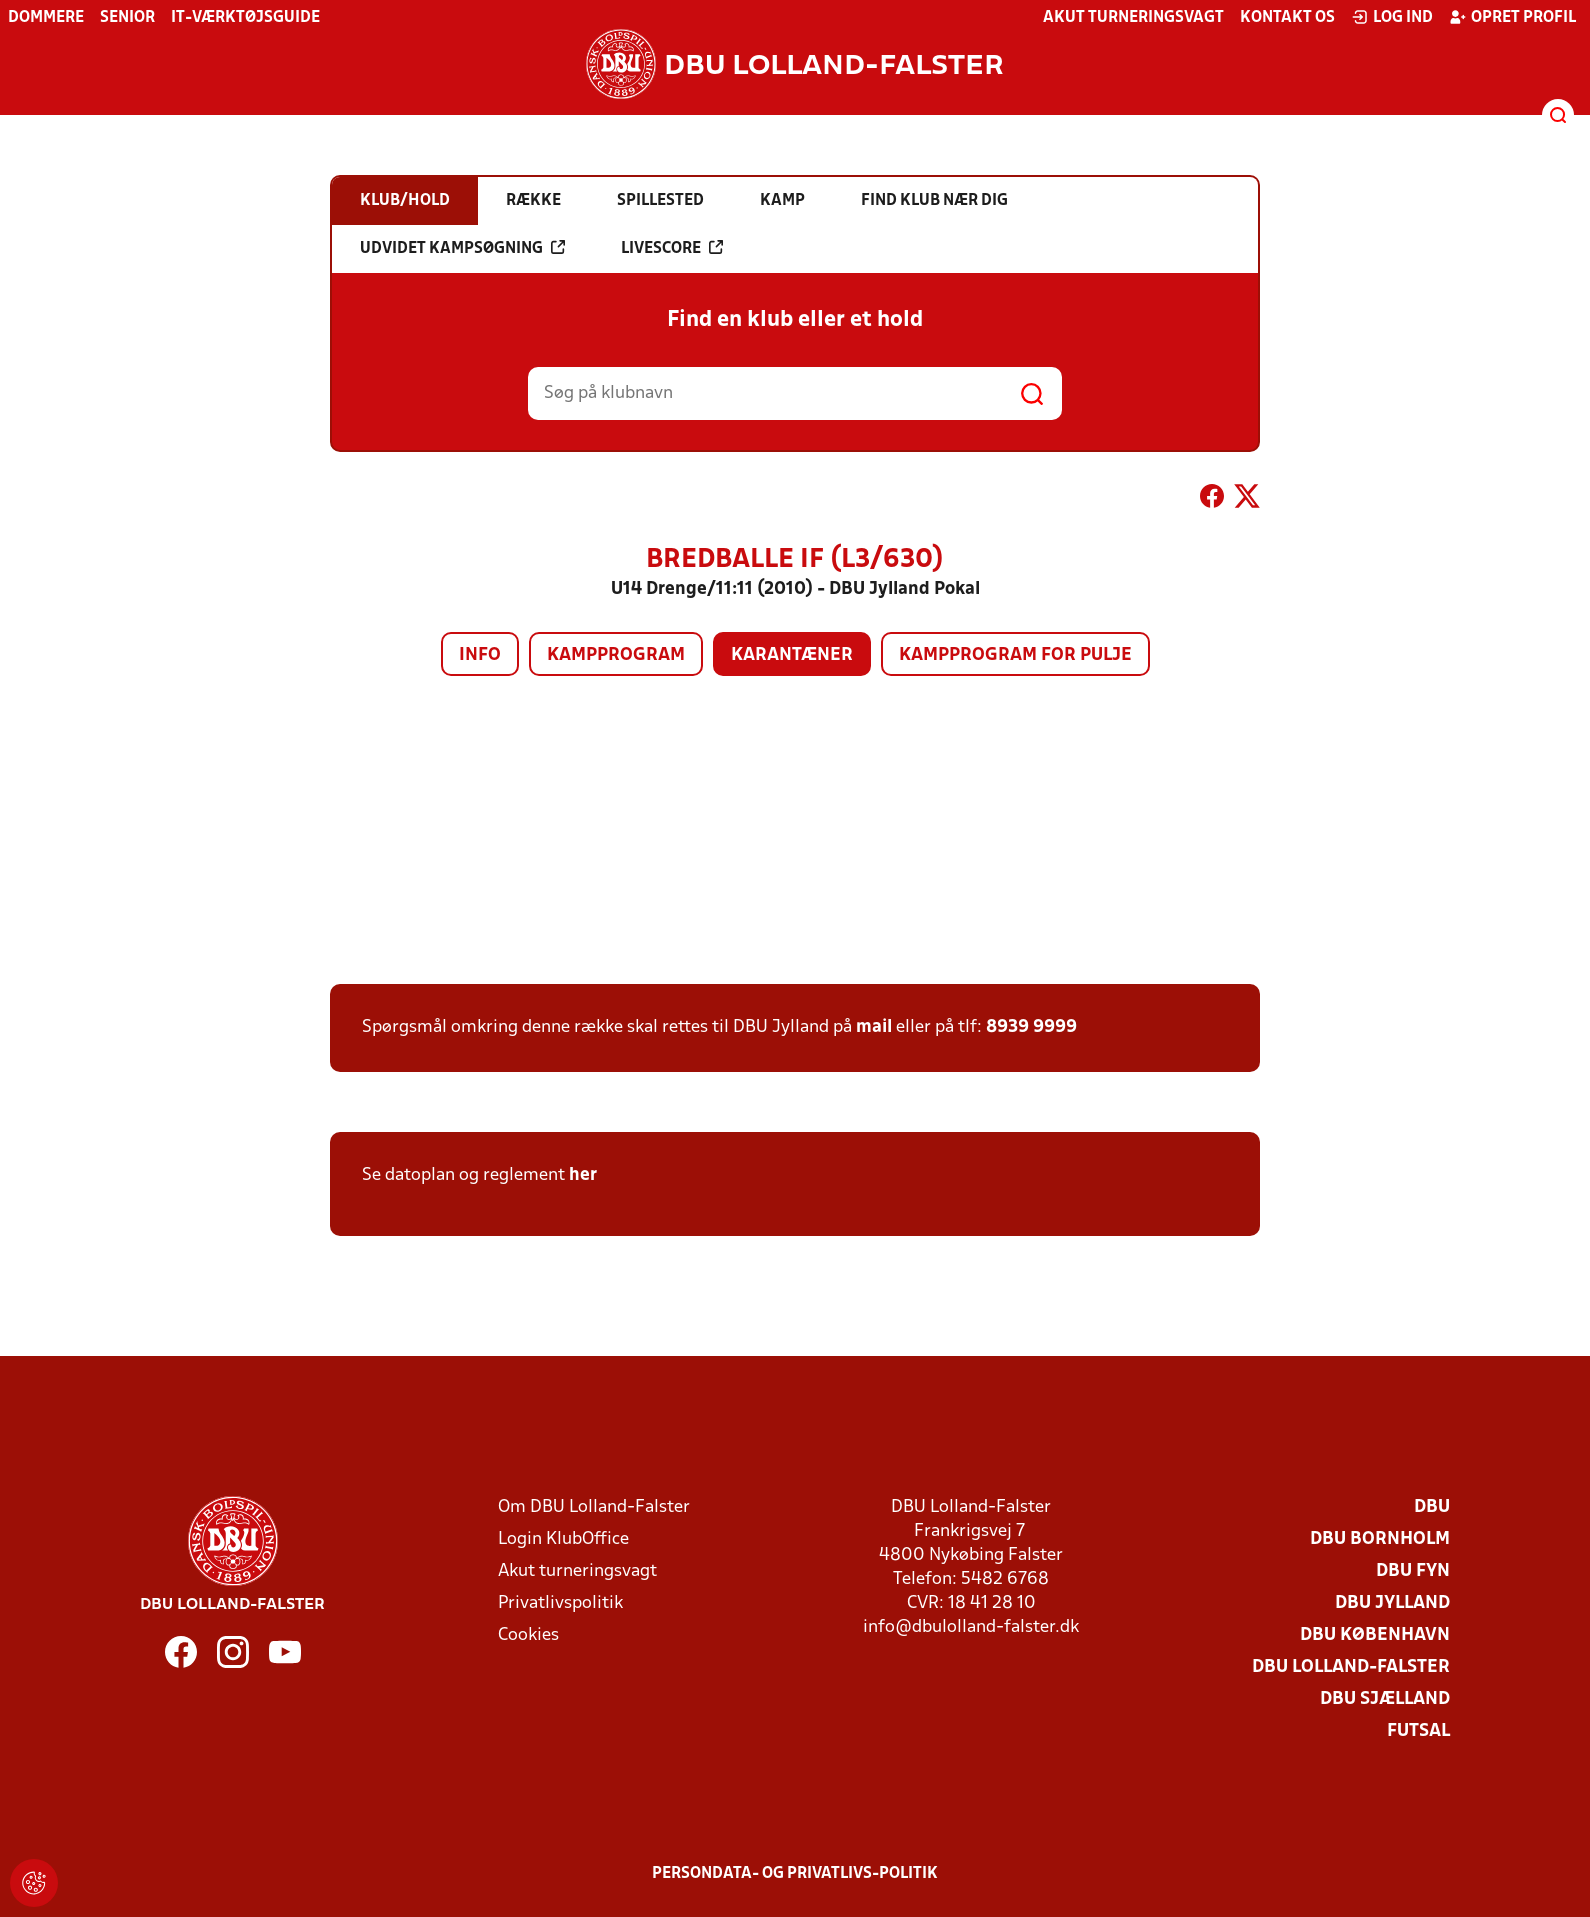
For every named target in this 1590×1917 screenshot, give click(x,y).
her (583, 1175)
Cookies (528, 1635)
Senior (127, 18)
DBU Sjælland (1385, 1699)
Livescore (672, 248)
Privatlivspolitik (560, 1603)
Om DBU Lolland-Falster (594, 1507)
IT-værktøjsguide (245, 18)
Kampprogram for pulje (1015, 655)
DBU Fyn (1413, 1571)
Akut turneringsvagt (1133, 18)
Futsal (1418, 1731)
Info (480, 655)
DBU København (1375, 1635)
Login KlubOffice (563, 1539)
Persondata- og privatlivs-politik (795, 1874)
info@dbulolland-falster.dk (971, 1627)
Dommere (46, 18)
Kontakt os (1287, 18)
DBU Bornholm (1380, 1539)
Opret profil (1512, 17)
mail (874, 1027)
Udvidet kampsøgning (462, 248)
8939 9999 (1031, 1027)
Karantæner (792, 655)
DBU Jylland (1392, 1603)
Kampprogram (616, 655)
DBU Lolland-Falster (1351, 1667)
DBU (1432, 1507)
